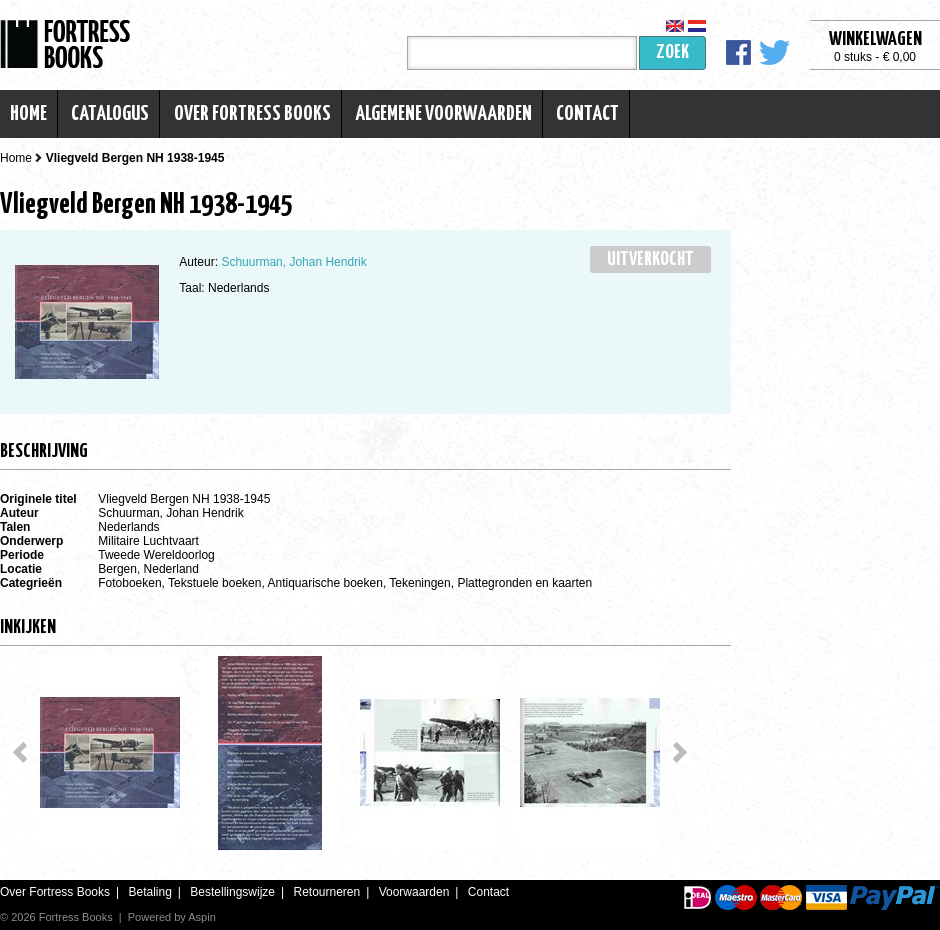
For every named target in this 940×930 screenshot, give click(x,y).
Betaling (149, 892)
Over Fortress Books (252, 114)
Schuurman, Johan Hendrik (293, 262)
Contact (587, 114)
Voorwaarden (414, 892)
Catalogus (110, 114)
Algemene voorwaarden (443, 114)
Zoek (672, 52)
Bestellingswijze (232, 892)
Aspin (202, 917)
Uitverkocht (650, 259)
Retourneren (326, 892)
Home (28, 114)
